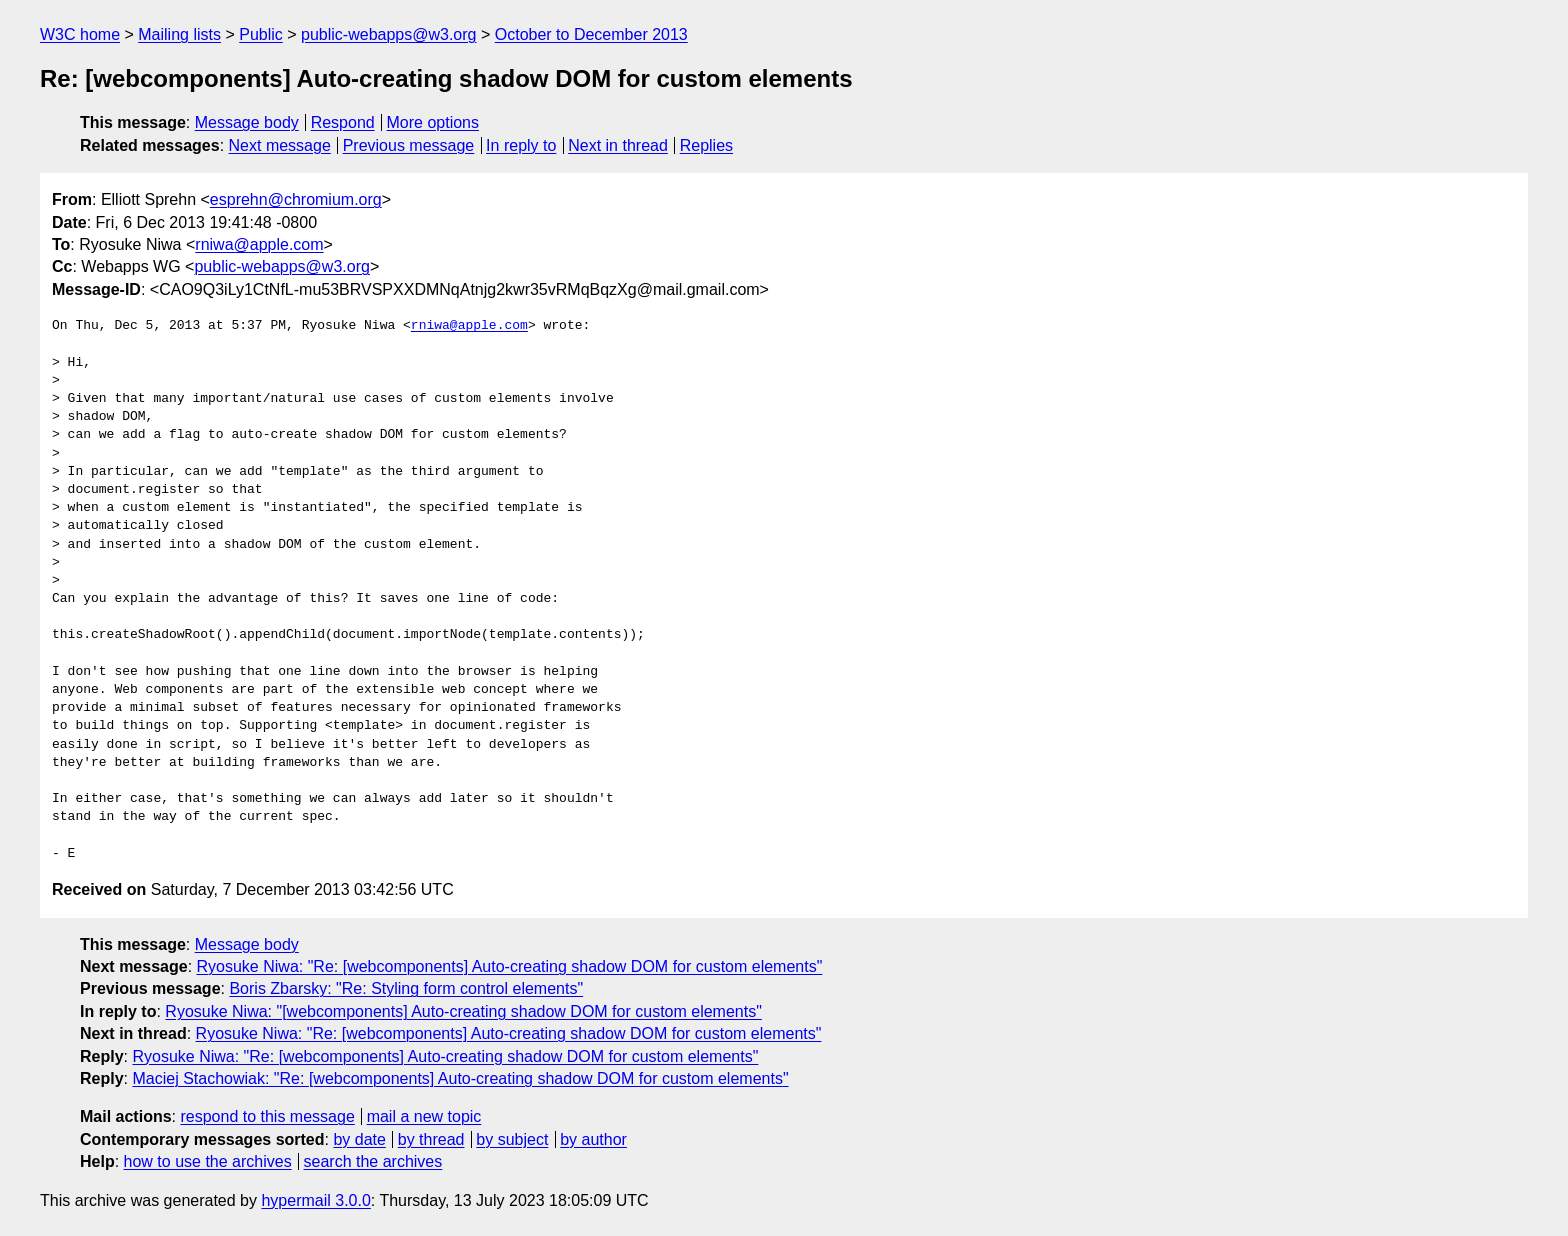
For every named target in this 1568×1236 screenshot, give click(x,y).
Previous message (409, 145)
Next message (280, 145)
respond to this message (267, 1116)
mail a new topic (424, 1116)
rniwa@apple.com (259, 244)
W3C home (80, 34)
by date (359, 1139)
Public (261, 34)
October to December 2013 (591, 34)
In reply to (521, 145)
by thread (431, 1139)
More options (433, 122)
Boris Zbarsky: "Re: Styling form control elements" (406, 988)
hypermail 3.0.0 (315, 1200)
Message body (247, 122)
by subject (512, 1139)
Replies (706, 145)
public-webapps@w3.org (388, 34)
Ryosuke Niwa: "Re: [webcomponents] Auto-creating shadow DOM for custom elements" (510, 966)
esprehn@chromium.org (296, 199)
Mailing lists (179, 34)
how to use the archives (208, 1161)
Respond (343, 122)
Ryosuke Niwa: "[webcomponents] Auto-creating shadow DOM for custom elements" (463, 1011)
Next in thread (618, 145)
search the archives (373, 1161)
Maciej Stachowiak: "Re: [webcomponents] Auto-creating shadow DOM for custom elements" (460, 1078)
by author (593, 1139)
